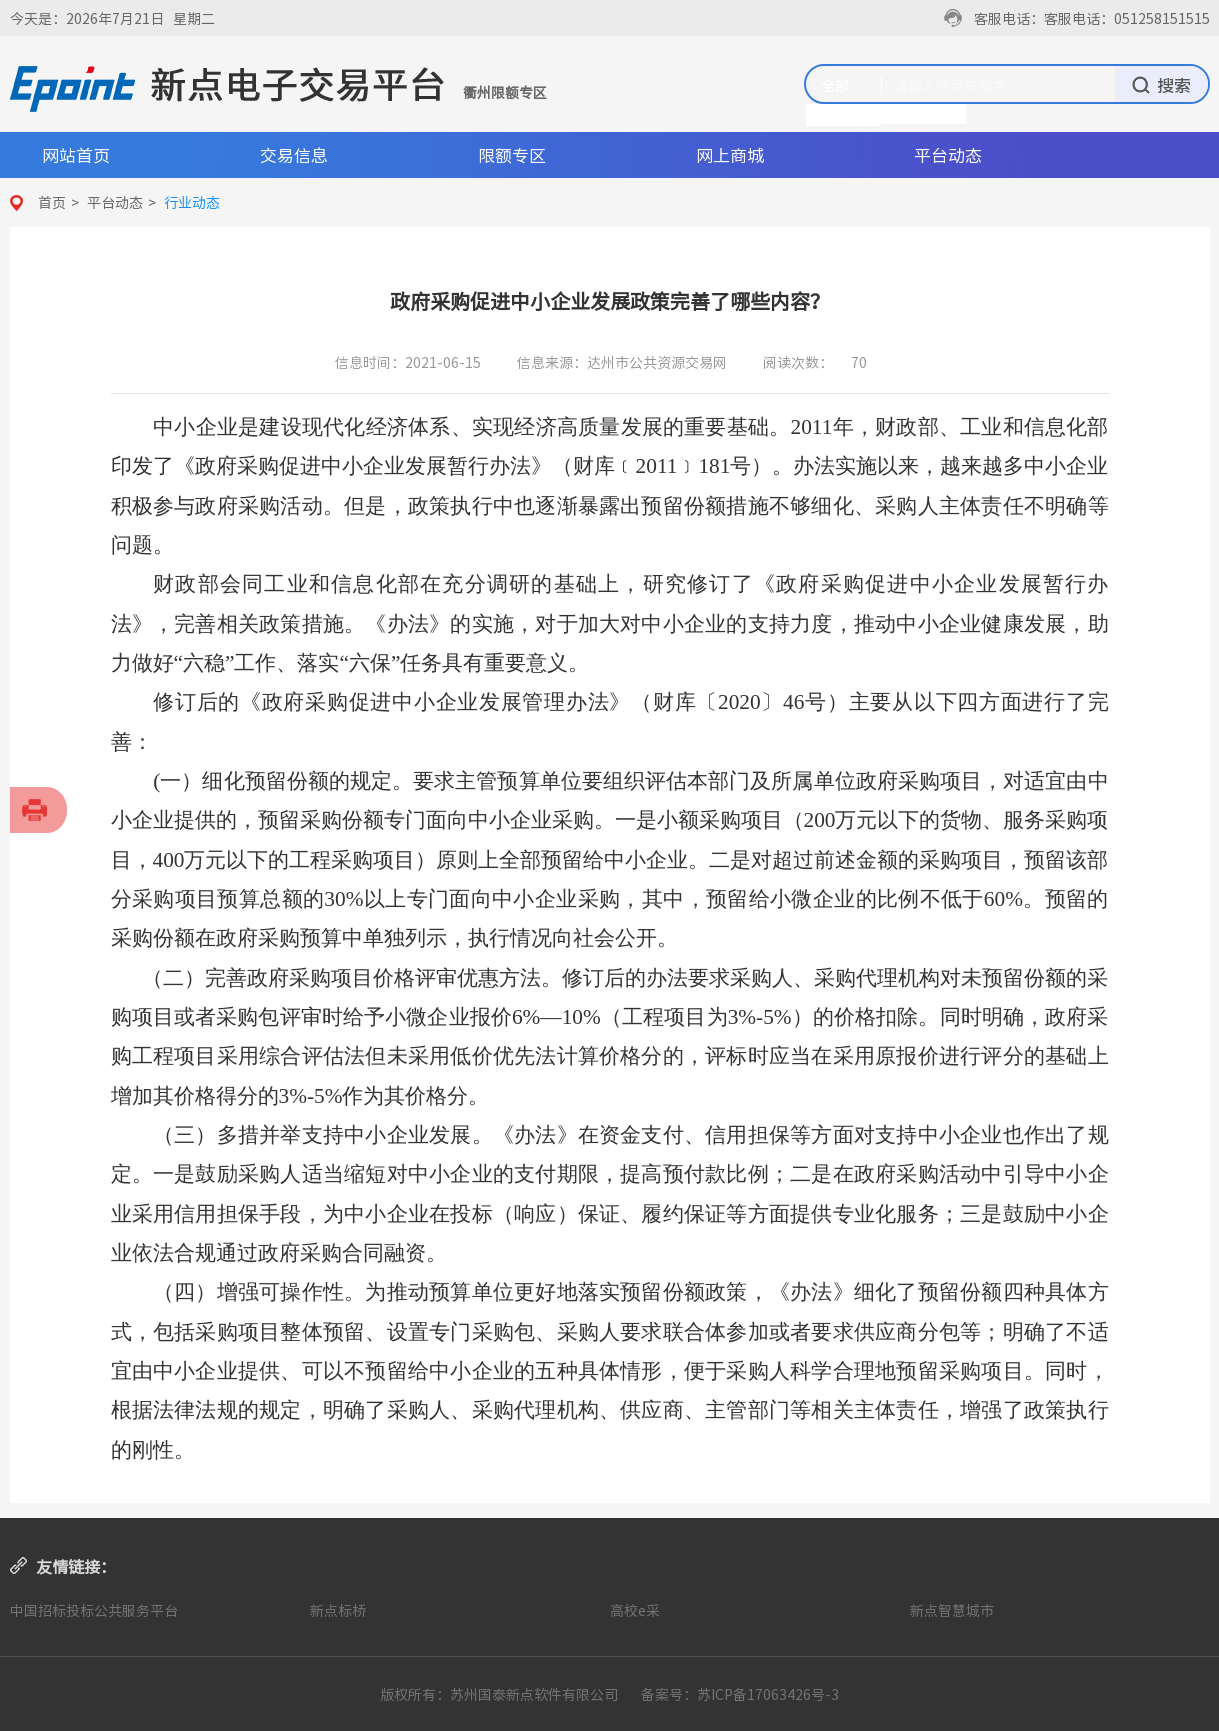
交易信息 (294, 154)
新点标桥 (338, 1610)
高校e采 (635, 1610)
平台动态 (948, 154)
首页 (52, 202)
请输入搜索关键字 (950, 85)
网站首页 (76, 154)
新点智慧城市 (952, 1610)
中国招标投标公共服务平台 (94, 1610)
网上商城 (730, 154)
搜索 (1161, 84)
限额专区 (512, 154)
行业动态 (192, 202)
